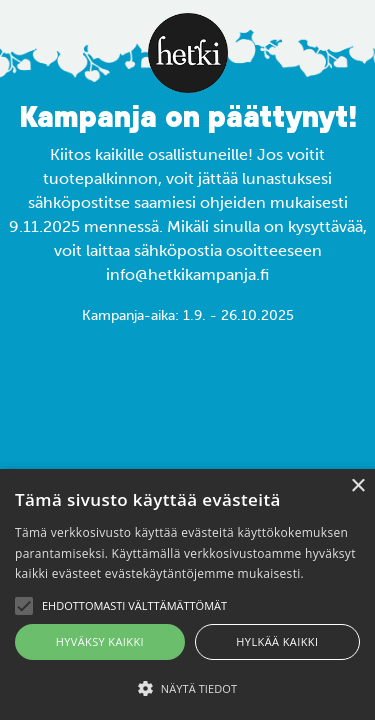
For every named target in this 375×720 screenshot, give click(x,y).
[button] (187, 688)
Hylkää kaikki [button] (277, 641)
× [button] (357, 486)
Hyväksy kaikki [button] (100, 641)
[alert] (187, 594)
